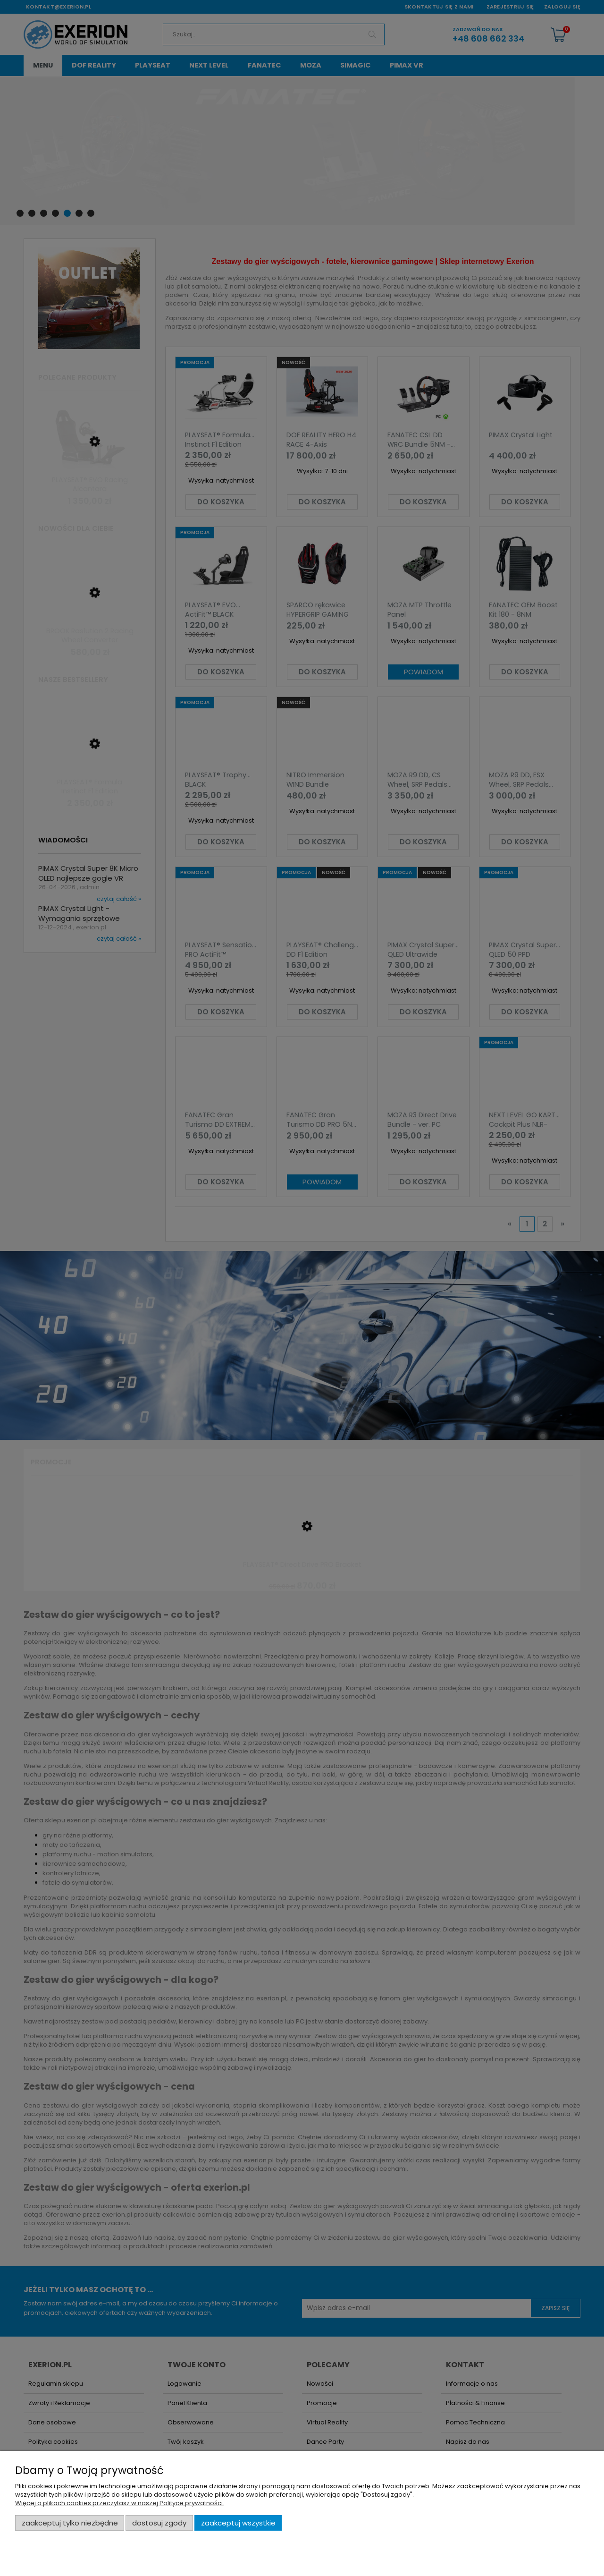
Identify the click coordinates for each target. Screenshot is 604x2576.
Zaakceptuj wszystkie (238, 2523)
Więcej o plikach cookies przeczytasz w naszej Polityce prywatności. (119, 2503)
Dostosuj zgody (159, 2523)
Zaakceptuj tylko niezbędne (70, 2523)
